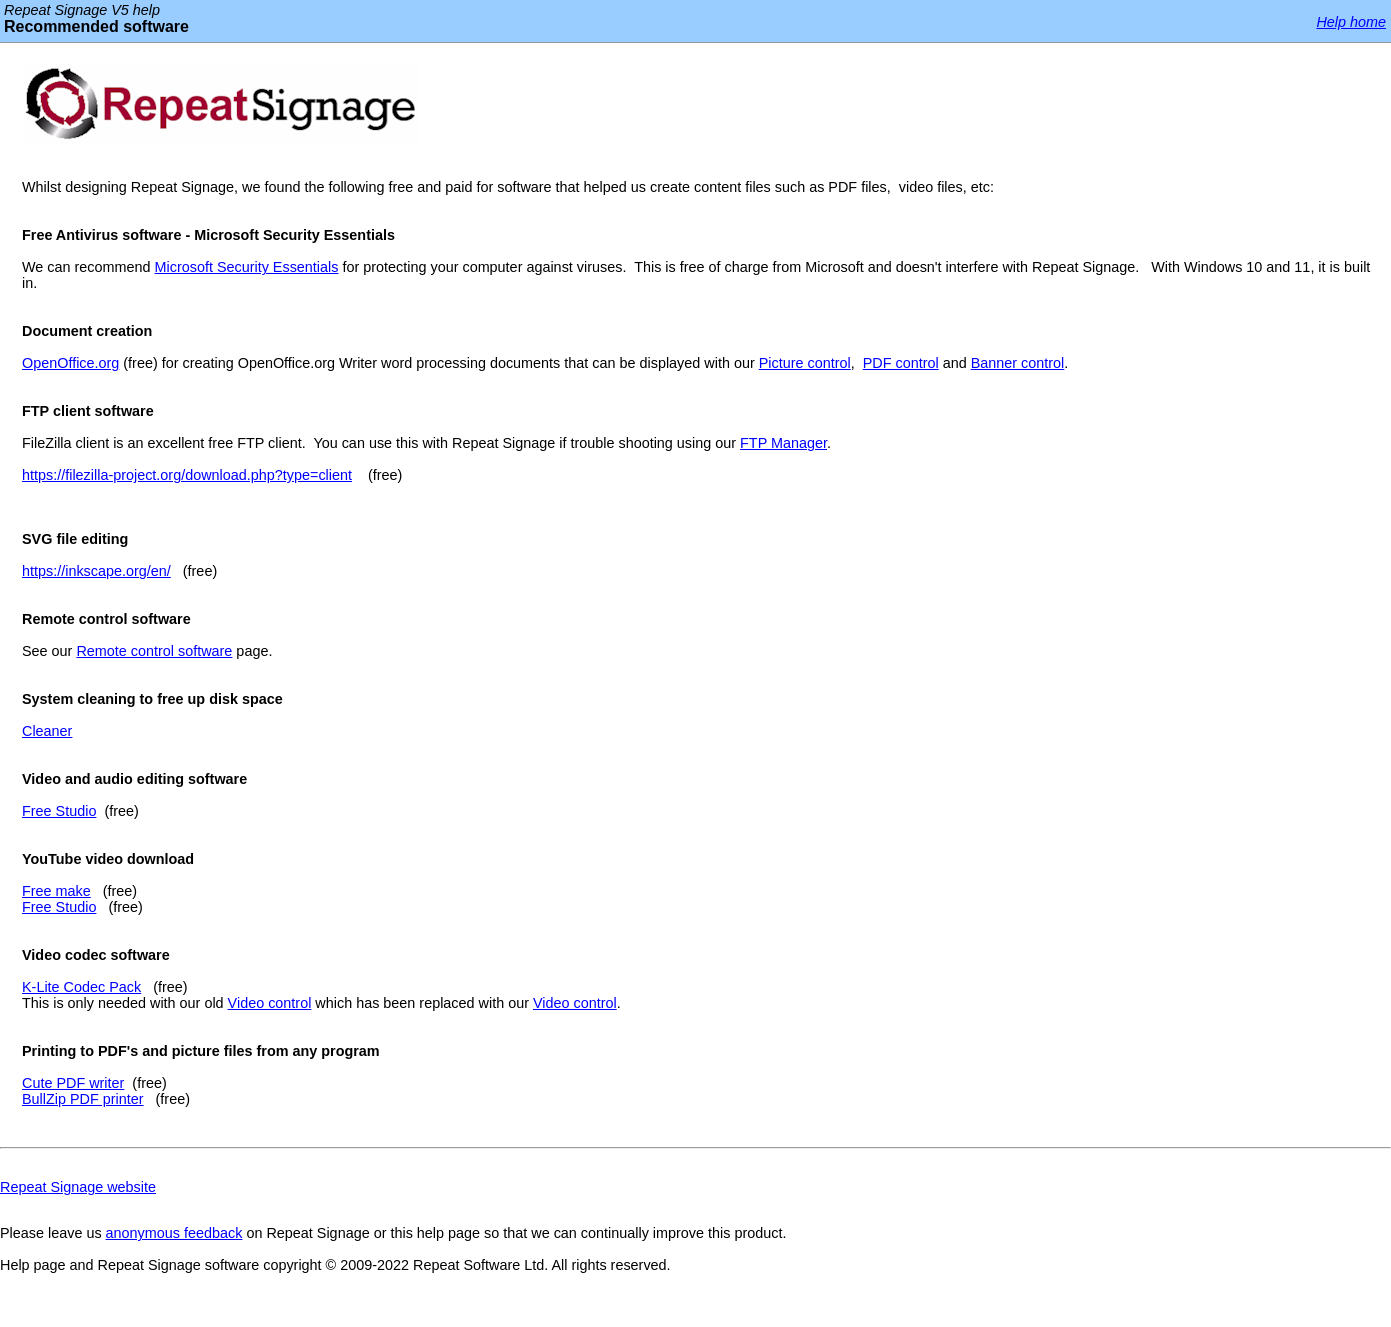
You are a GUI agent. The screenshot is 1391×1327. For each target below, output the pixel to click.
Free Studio (59, 811)
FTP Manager (783, 443)
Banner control (1018, 363)
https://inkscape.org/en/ (96, 571)
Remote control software (154, 651)
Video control (270, 1003)
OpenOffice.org (70, 363)
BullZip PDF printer (83, 1099)
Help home (1351, 22)
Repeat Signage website (78, 1187)
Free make (56, 891)
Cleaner (47, 731)
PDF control (901, 363)
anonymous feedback (174, 1233)
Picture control (805, 363)
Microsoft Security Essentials (247, 267)
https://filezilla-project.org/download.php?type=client (187, 475)
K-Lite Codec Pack (81, 987)
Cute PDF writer (73, 1083)
